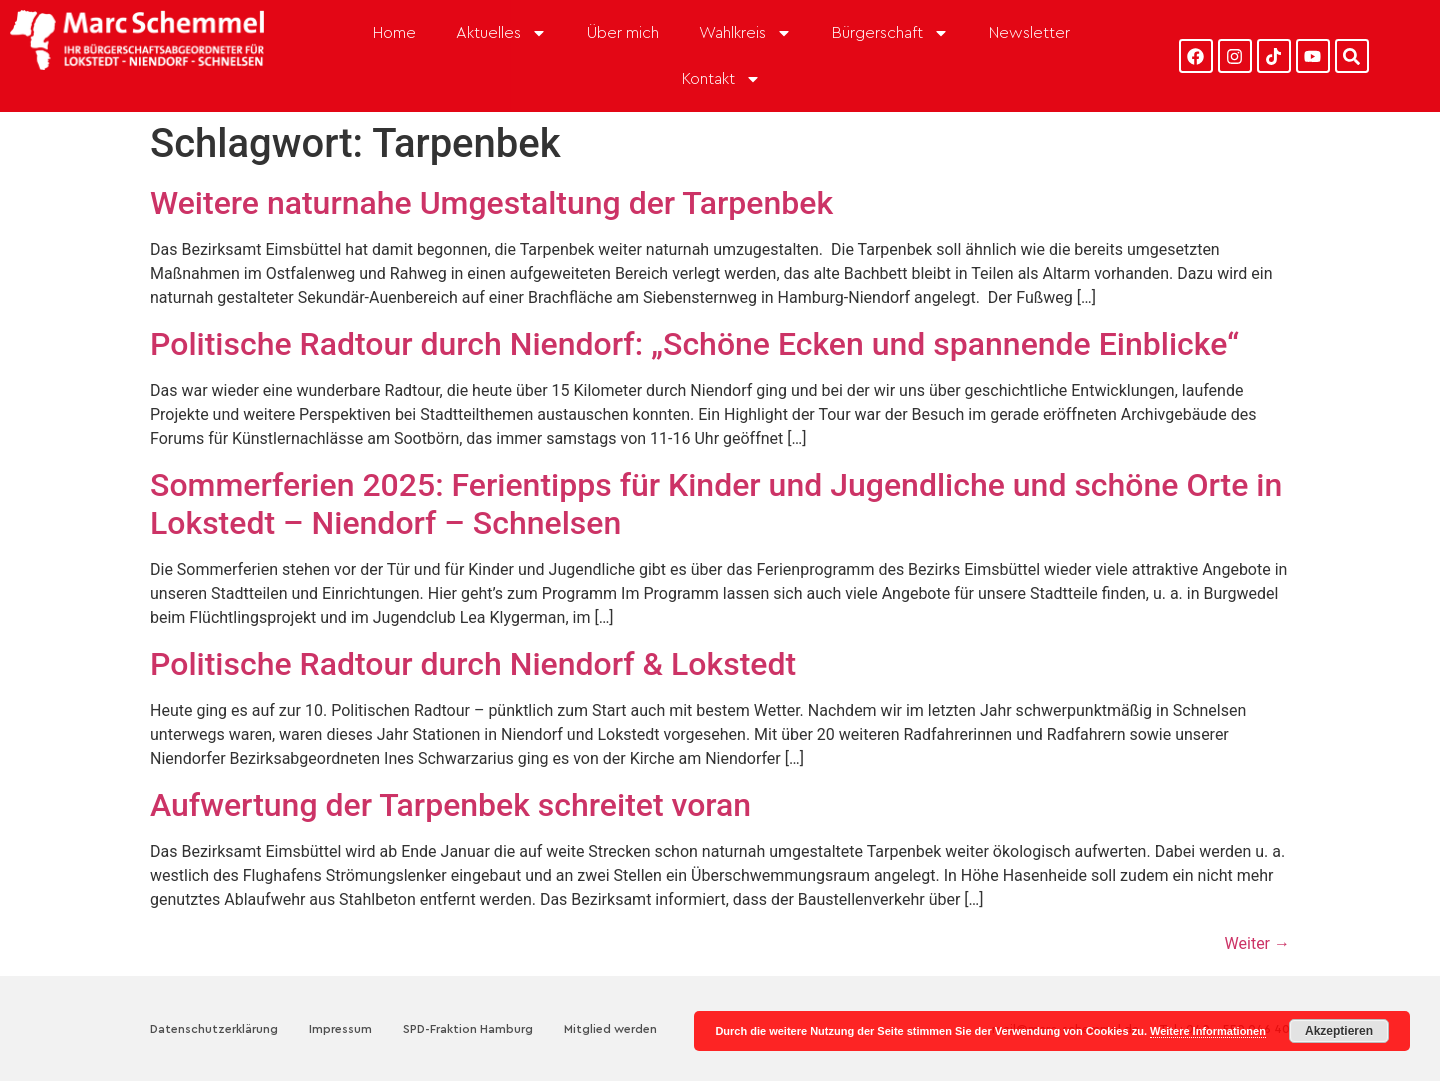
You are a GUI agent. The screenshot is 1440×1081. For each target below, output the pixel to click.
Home (394, 33)
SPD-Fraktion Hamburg (468, 1029)
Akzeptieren (1339, 1031)
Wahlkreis (745, 33)
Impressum (340, 1029)
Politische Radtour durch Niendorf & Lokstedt (473, 664)
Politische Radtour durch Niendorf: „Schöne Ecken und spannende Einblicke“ (694, 344)
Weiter (1257, 943)
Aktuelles (501, 33)
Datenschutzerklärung (214, 1029)
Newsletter (1029, 33)
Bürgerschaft (890, 33)
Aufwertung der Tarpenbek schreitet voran (450, 805)
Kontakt (721, 79)
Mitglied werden (610, 1029)
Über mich (623, 33)
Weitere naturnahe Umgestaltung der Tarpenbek (491, 203)
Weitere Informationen (1208, 1031)
